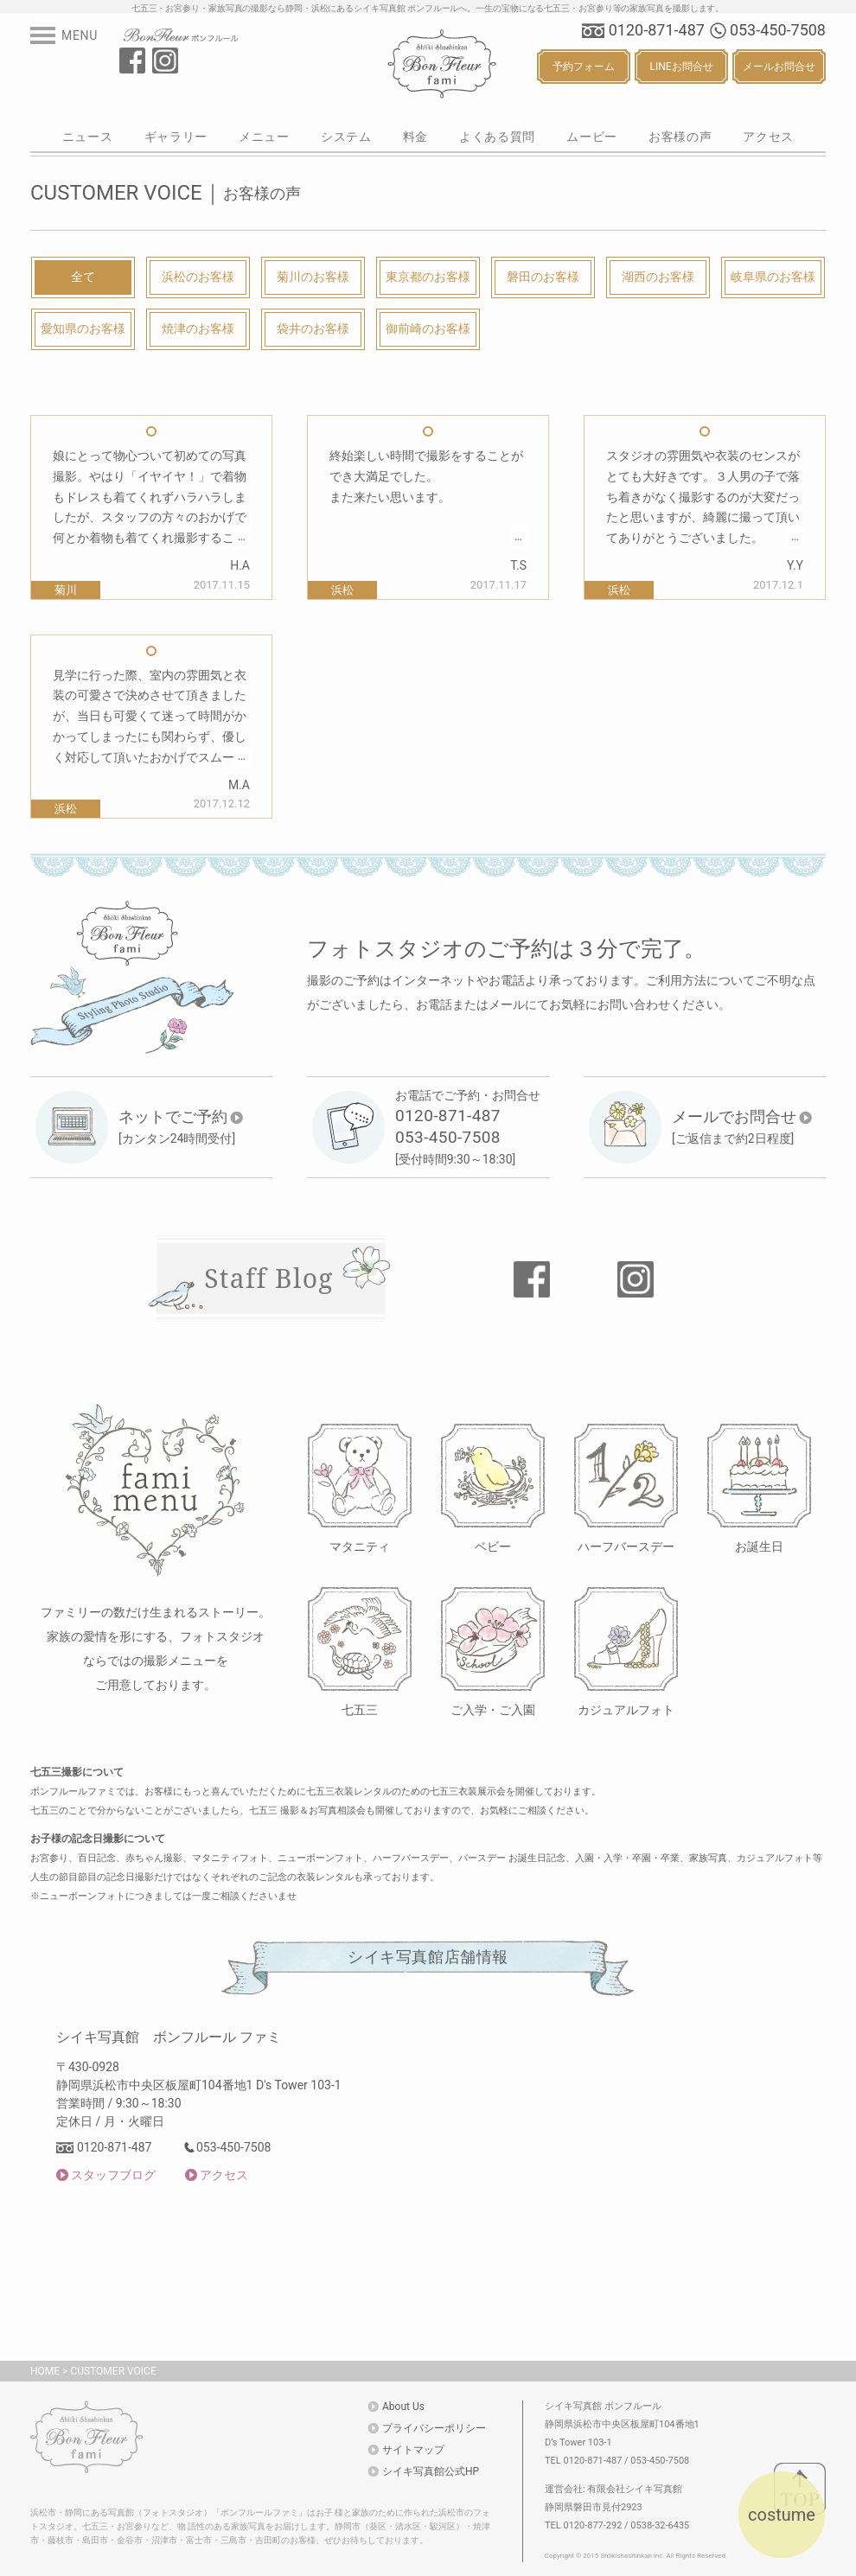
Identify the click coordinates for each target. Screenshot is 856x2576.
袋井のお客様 (313, 328)
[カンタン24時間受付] (181, 1126)
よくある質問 (497, 136)
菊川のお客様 (313, 277)
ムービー (591, 136)
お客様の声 (680, 136)
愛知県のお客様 (83, 328)
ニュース (87, 136)
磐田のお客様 (543, 277)
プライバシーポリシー (434, 2428)
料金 (415, 136)
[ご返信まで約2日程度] (742, 1126)
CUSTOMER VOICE (113, 2371)
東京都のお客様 (428, 277)
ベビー (493, 1546)
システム (346, 136)
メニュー (264, 136)
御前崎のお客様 (428, 328)
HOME (45, 2371)
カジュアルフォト (626, 1709)
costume (781, 2514)
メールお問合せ (779, 67)
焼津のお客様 (198, 328)
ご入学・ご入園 (492, 1709)
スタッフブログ (113, 2175)
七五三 (360, 1709)
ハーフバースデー (626, 1546)
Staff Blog (269, 1278)
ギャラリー (176, 136)
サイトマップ (413, 2450)
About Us (403, 2407)
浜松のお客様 (198, 277)
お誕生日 (759, 1546)
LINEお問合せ (680, 67)
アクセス (768, 136)
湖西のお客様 (658, 277)
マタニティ (359, 1546)
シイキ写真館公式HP (430, 2471)
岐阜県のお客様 (773, 277)
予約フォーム (584, 67)
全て (83, 277)
